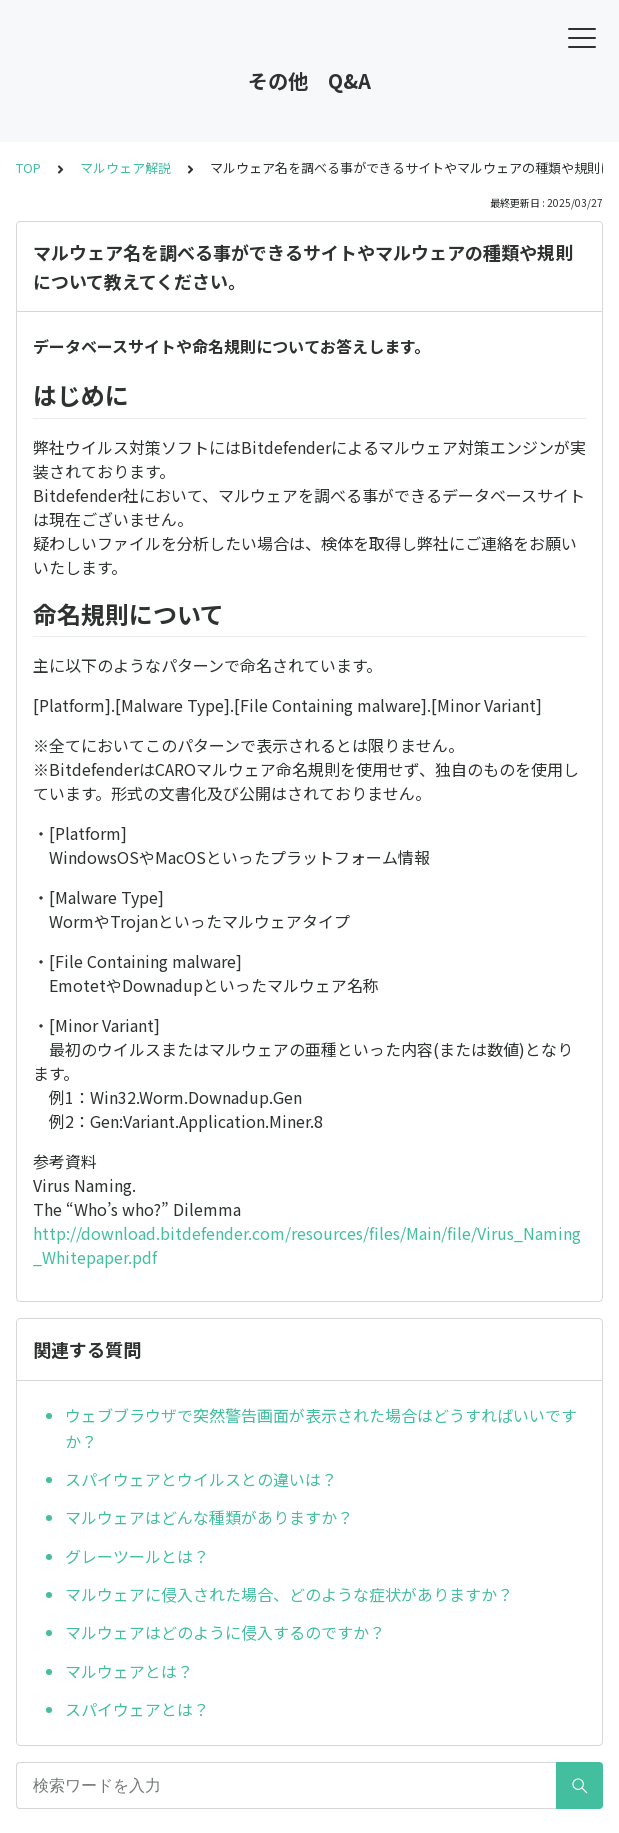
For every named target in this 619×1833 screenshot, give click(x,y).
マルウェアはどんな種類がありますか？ (209, 1517)
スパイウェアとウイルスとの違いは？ (201, 1479)
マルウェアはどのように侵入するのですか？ (225, 1632)
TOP (28, 167)
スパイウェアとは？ (137, 1709)
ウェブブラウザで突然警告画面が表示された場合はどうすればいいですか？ (321, 1428)
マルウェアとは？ (129, 1671)
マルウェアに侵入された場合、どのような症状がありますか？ (289, 1594)
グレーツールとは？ (137, 1556)
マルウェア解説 (125, 167)
